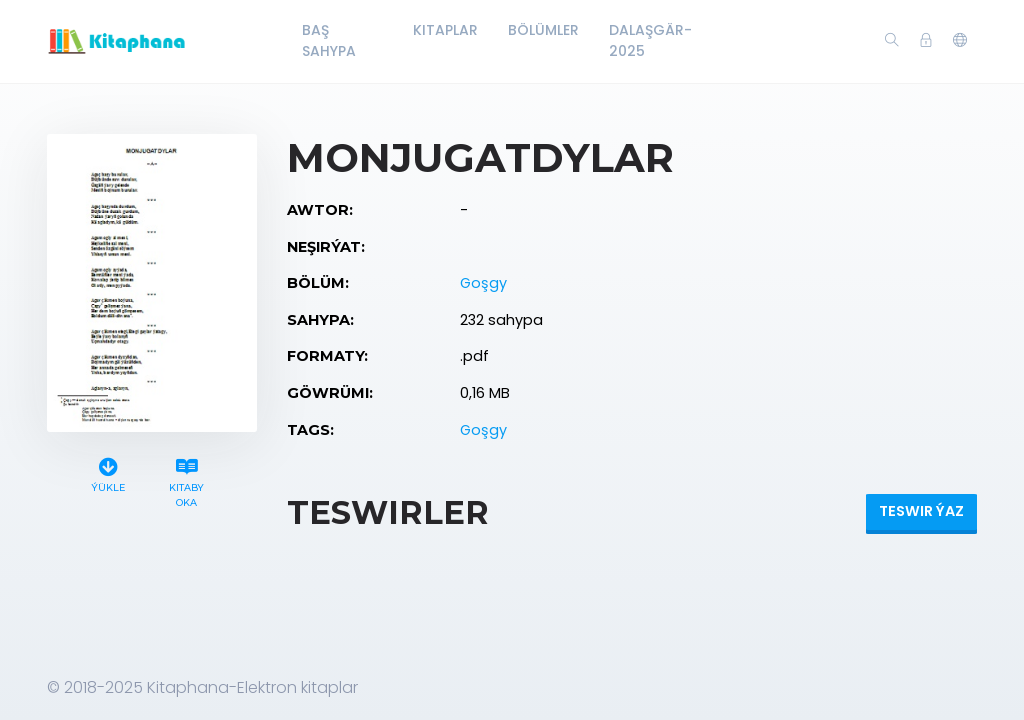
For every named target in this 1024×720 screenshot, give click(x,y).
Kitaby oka (187, 480)
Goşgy (483, 283)
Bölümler (543, 30)
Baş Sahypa (329, 40)
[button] (960, 41)
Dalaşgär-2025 (650, 40)
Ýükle (108, 472)
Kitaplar (445, 30)
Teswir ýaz (921, 511)
